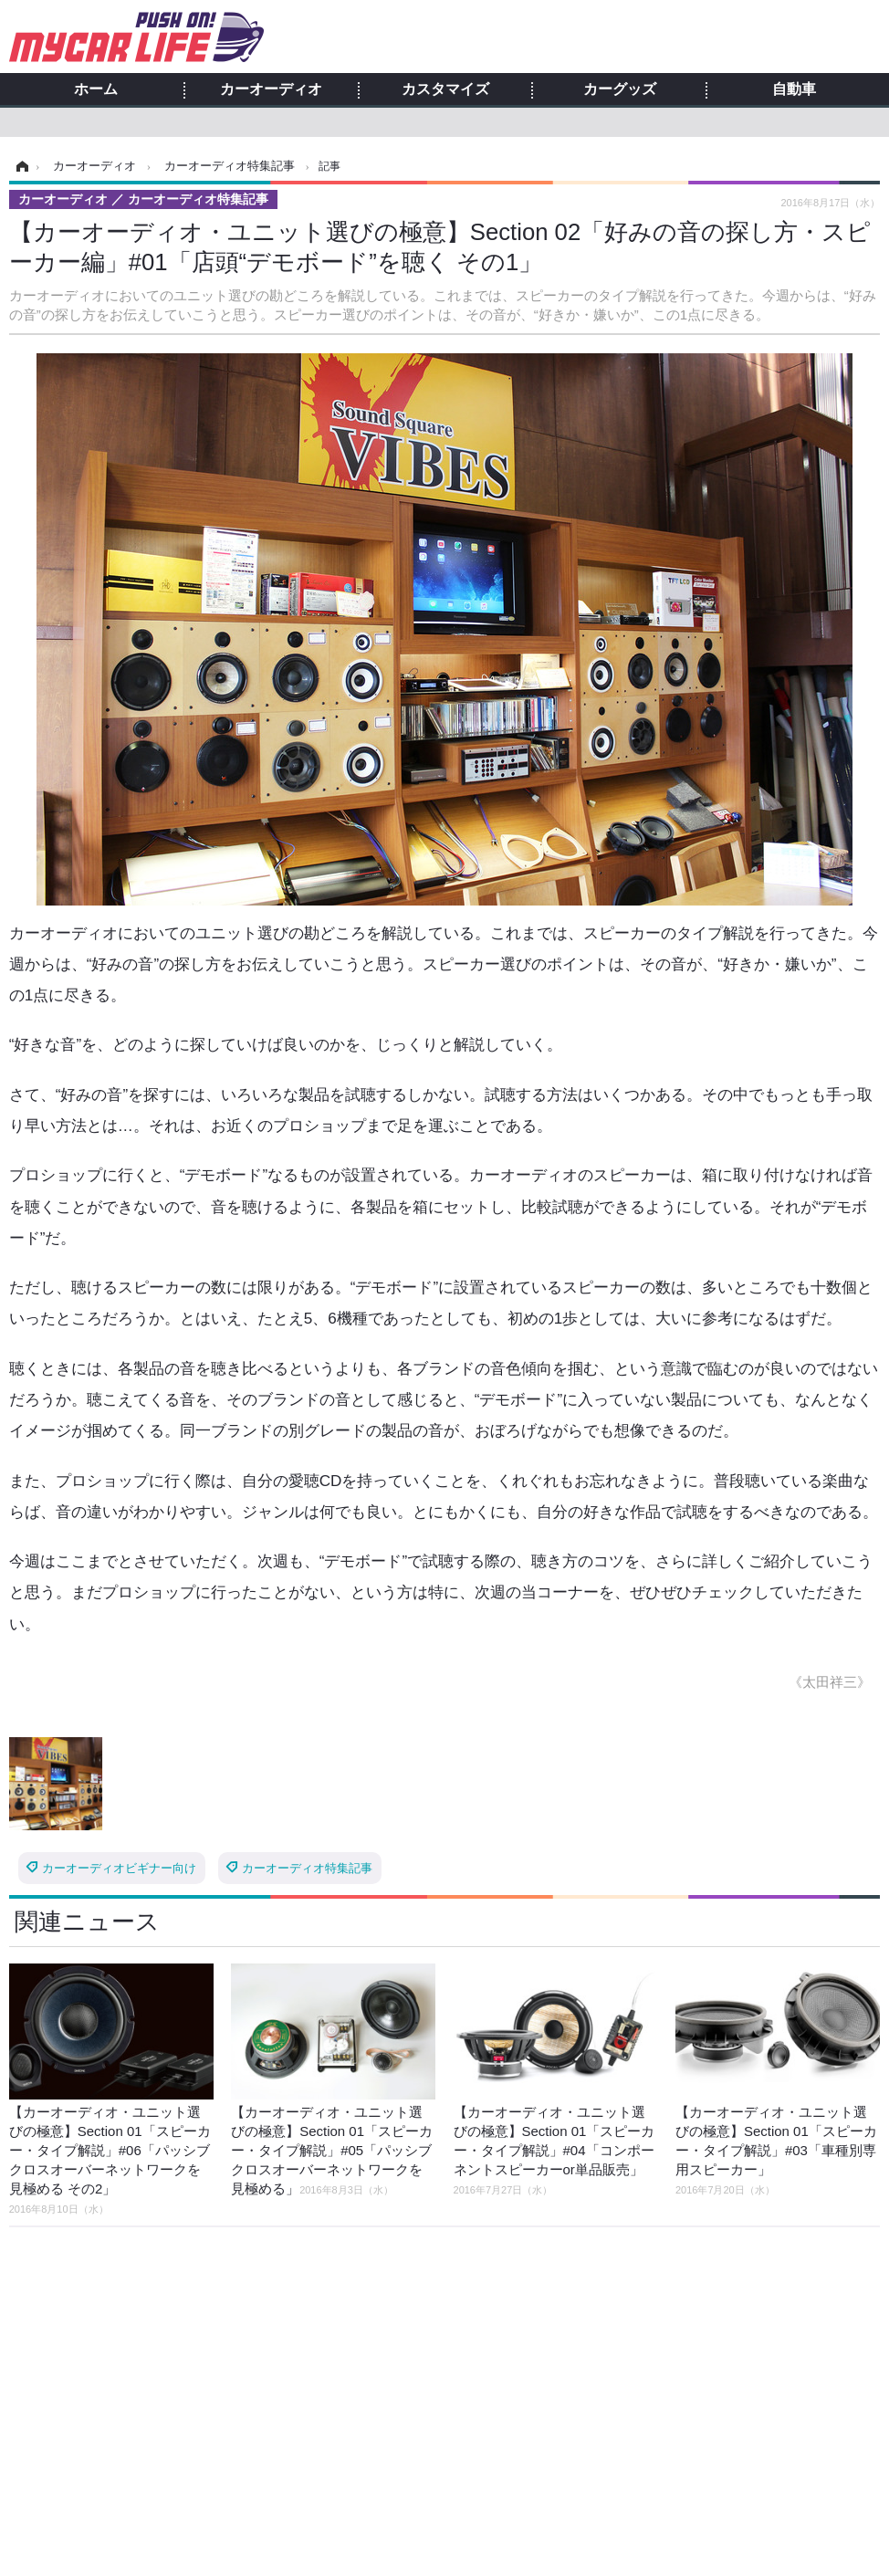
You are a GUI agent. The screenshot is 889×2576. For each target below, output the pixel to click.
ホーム (96, 89)
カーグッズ (619, 89)
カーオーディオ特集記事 (307, 1868)
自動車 (794, 89)
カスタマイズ (445, 89)
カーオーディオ (271, 89)
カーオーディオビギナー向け (119, 1868)
